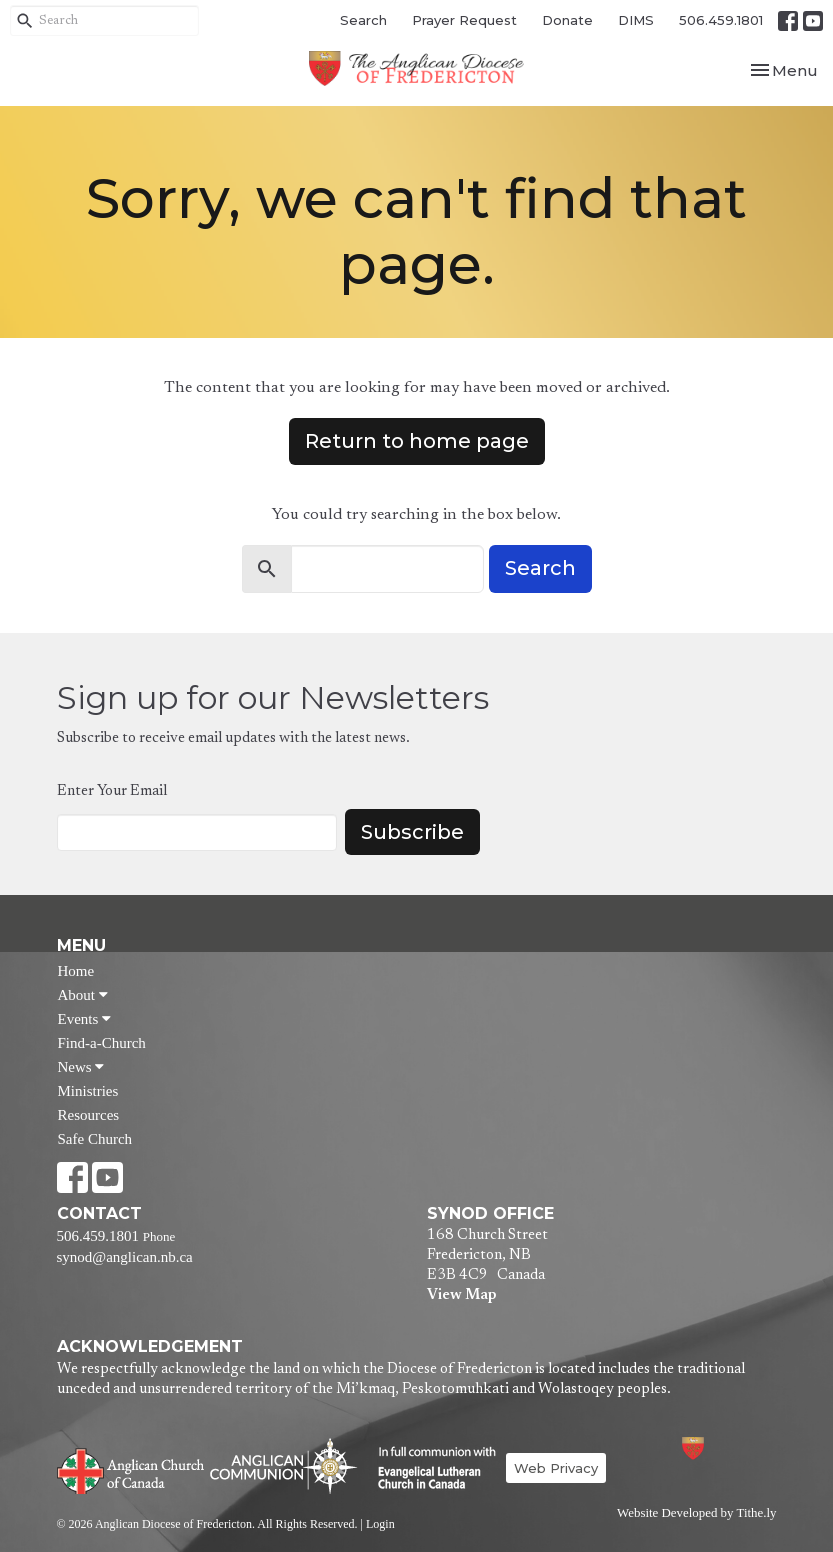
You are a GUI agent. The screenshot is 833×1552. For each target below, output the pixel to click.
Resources (89, 1115)
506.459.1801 (721, 20)
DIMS (636, 20)
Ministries (88, 1091)
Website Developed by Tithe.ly (696, 1513)
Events (85, 1019)
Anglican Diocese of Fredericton (719, 1448)
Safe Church (95, 1139)
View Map (461, 1295)
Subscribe (412, 832)
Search (363, 20)
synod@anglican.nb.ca (125, 1257)
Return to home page (417, 441)
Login (380, 1524)
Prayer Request (464, 20)
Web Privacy (556, 1468)
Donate (567, 20)
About (83, 995)
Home (76, 971)
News (81, 1067)
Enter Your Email (112, 791)
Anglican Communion (283, 1465)
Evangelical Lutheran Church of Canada (429, 1469)
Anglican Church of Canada (131, 1469)
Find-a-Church (102, 1043)
